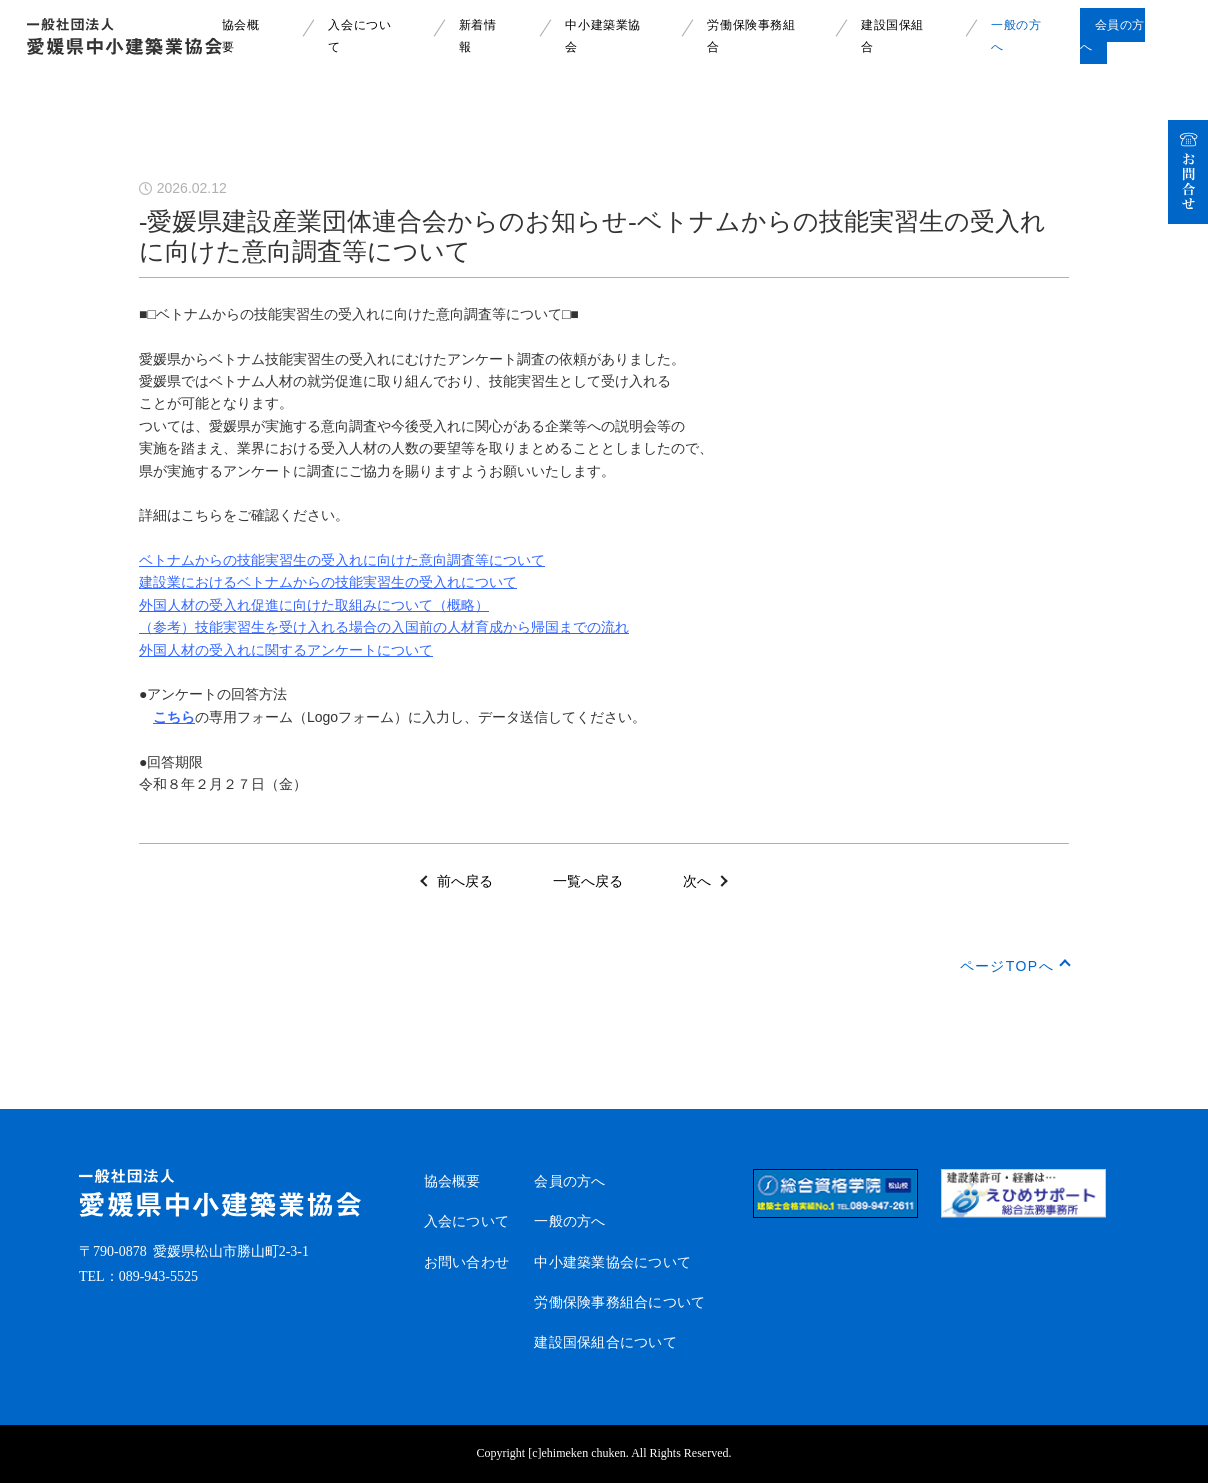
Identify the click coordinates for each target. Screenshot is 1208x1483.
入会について (467, 1221)
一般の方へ (569, 1221)
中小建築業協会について (612, 1262)
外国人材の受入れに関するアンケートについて (286, 650)
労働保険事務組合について (619, 1302)
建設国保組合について (605, 1342)
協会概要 (452, 1181)
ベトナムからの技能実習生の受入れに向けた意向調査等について (342, 560)
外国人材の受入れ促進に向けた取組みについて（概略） (314, 605)
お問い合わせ (467, 1262)
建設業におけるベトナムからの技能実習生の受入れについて (328, 582)
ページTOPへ (1007, 966)
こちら (174, 717)
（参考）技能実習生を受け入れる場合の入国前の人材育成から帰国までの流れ (384, 627)
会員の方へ (569, 1181)
